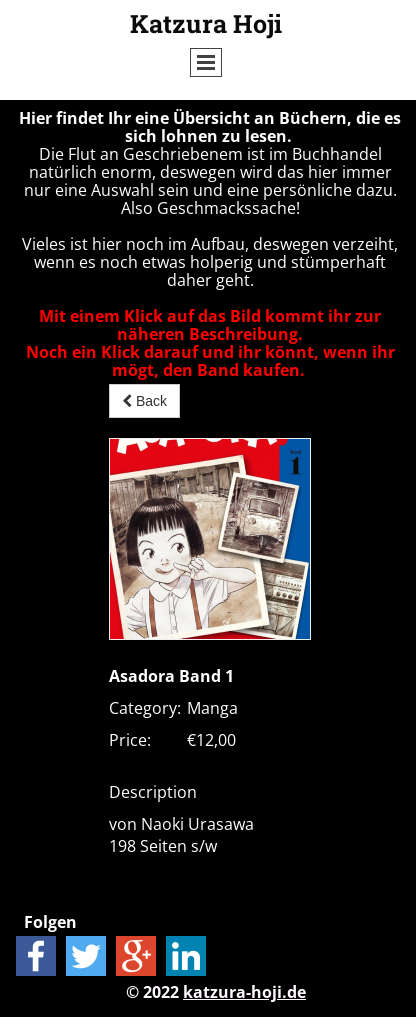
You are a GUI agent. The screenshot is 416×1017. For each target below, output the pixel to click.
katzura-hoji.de (244, 992)
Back (144, 401)
